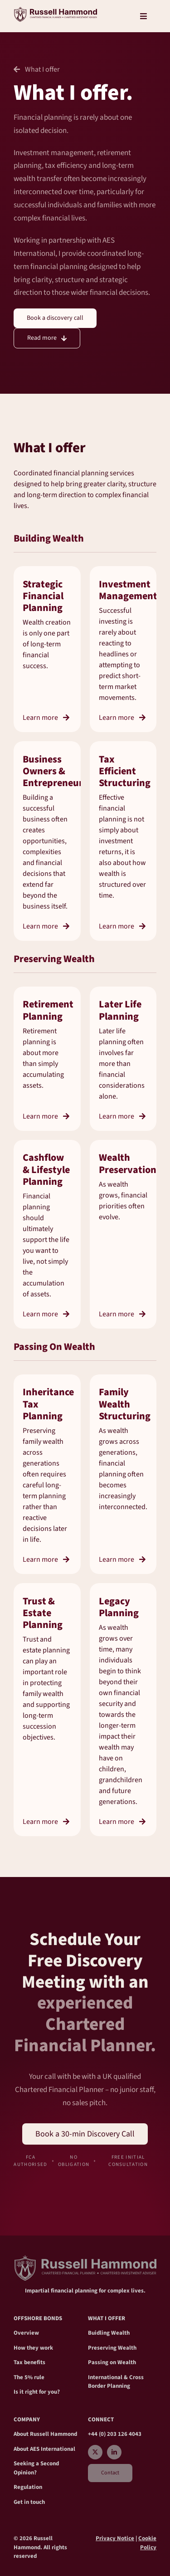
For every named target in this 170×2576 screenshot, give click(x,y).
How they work (33, 2348)
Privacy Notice (115, 2538)
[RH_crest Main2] (55, 10)
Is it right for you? (37, 2392)
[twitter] (95, 2452)
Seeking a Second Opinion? (36, 2468)
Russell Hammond (53, 2434)
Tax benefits (29, 2362)
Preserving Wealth (112, 2348)
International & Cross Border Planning (116, 2381)
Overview (26, 2333)
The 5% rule (29, 2377)
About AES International (44, 2449)
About (22, 2434)
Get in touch (29, 2502)
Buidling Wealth (109, 2333)
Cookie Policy (147, 2543)
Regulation (28, 2487)
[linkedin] (114, 2452)
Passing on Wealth (112, 2362)
